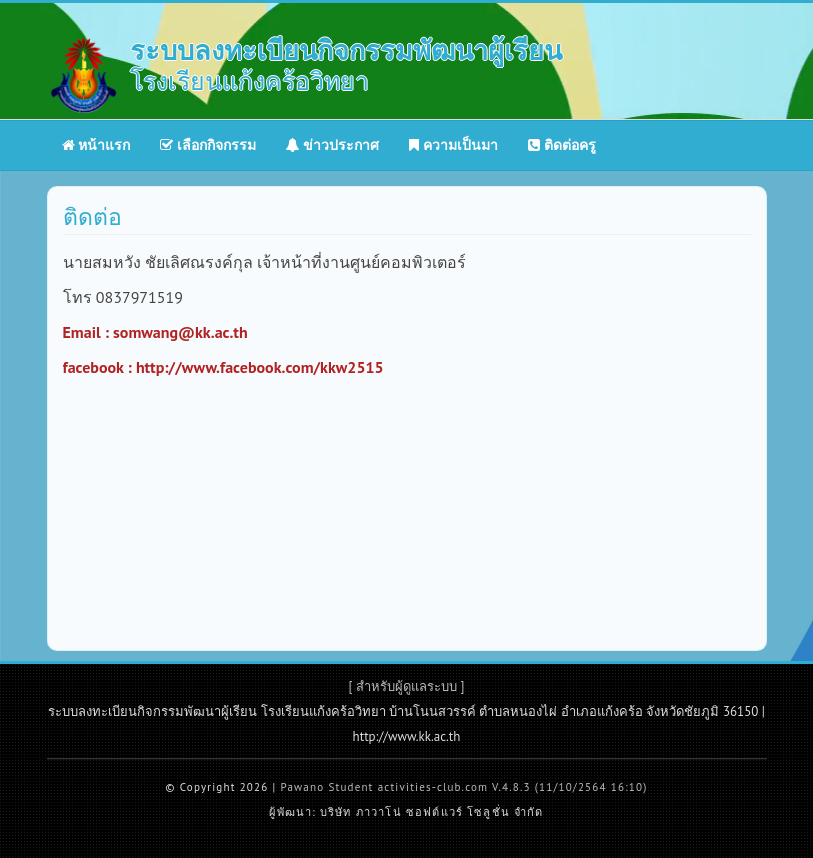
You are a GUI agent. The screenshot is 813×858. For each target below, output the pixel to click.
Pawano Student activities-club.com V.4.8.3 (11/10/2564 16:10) (463, 787)
